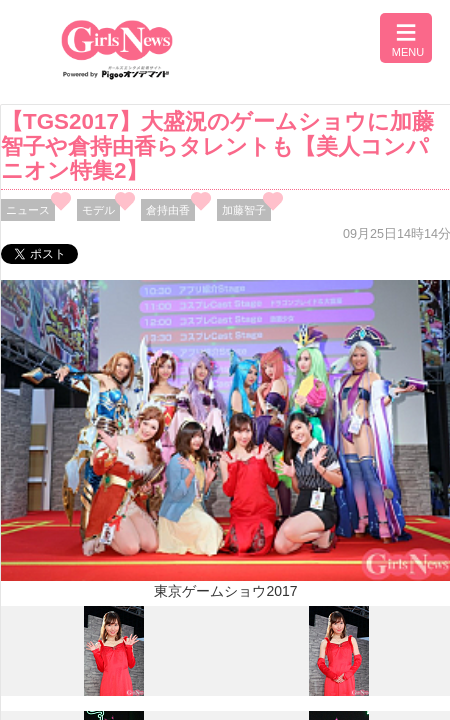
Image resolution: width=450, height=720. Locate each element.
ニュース (28, 210)
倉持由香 (168, 210)
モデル (98, 210)
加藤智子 (244, 210)
